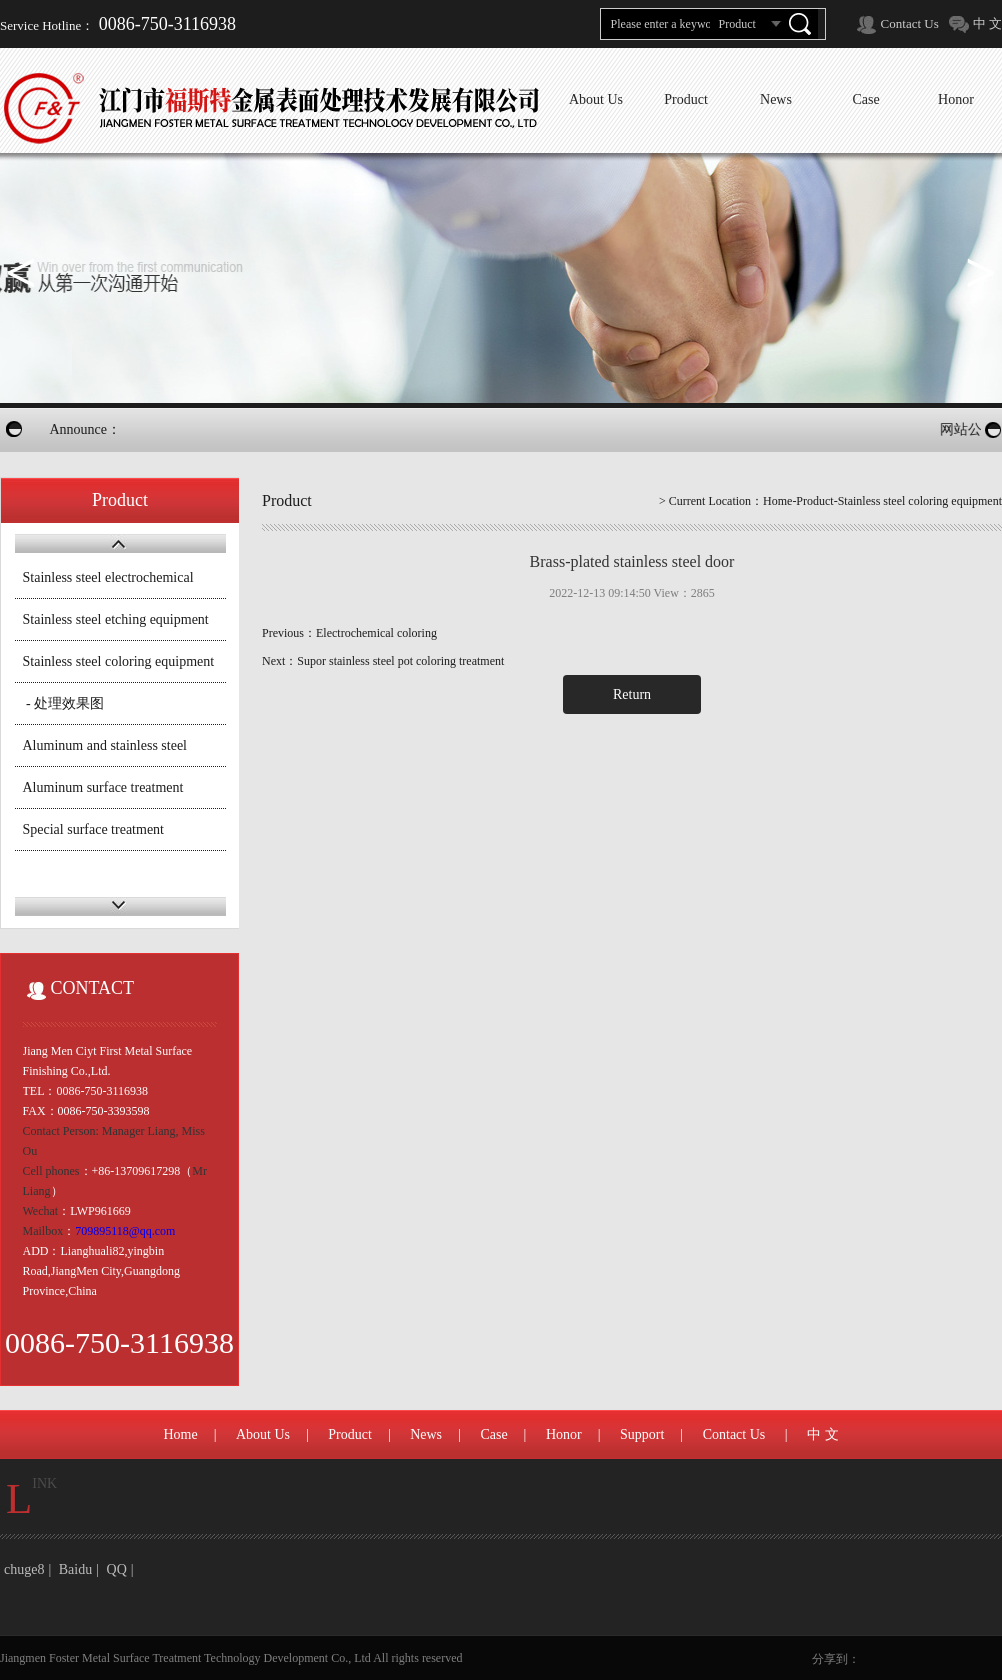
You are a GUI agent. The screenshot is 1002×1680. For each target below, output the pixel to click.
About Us (263, 1434)
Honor (564, 1434)
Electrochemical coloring (376, 633)
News (426, 1434)
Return (632, 694)
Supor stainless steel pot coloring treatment (400, 661)
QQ (117, 1569)
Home (777, 501)
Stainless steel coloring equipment (119, 661)
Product (350, 1434)
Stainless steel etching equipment (116, 619)
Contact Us (910, 23)
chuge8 (24, 1569)
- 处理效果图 (64, 703)
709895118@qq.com (125, 1231)
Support (642, 1434)
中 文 (987, 23)
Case (493, 1434)
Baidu (75, 1569)
